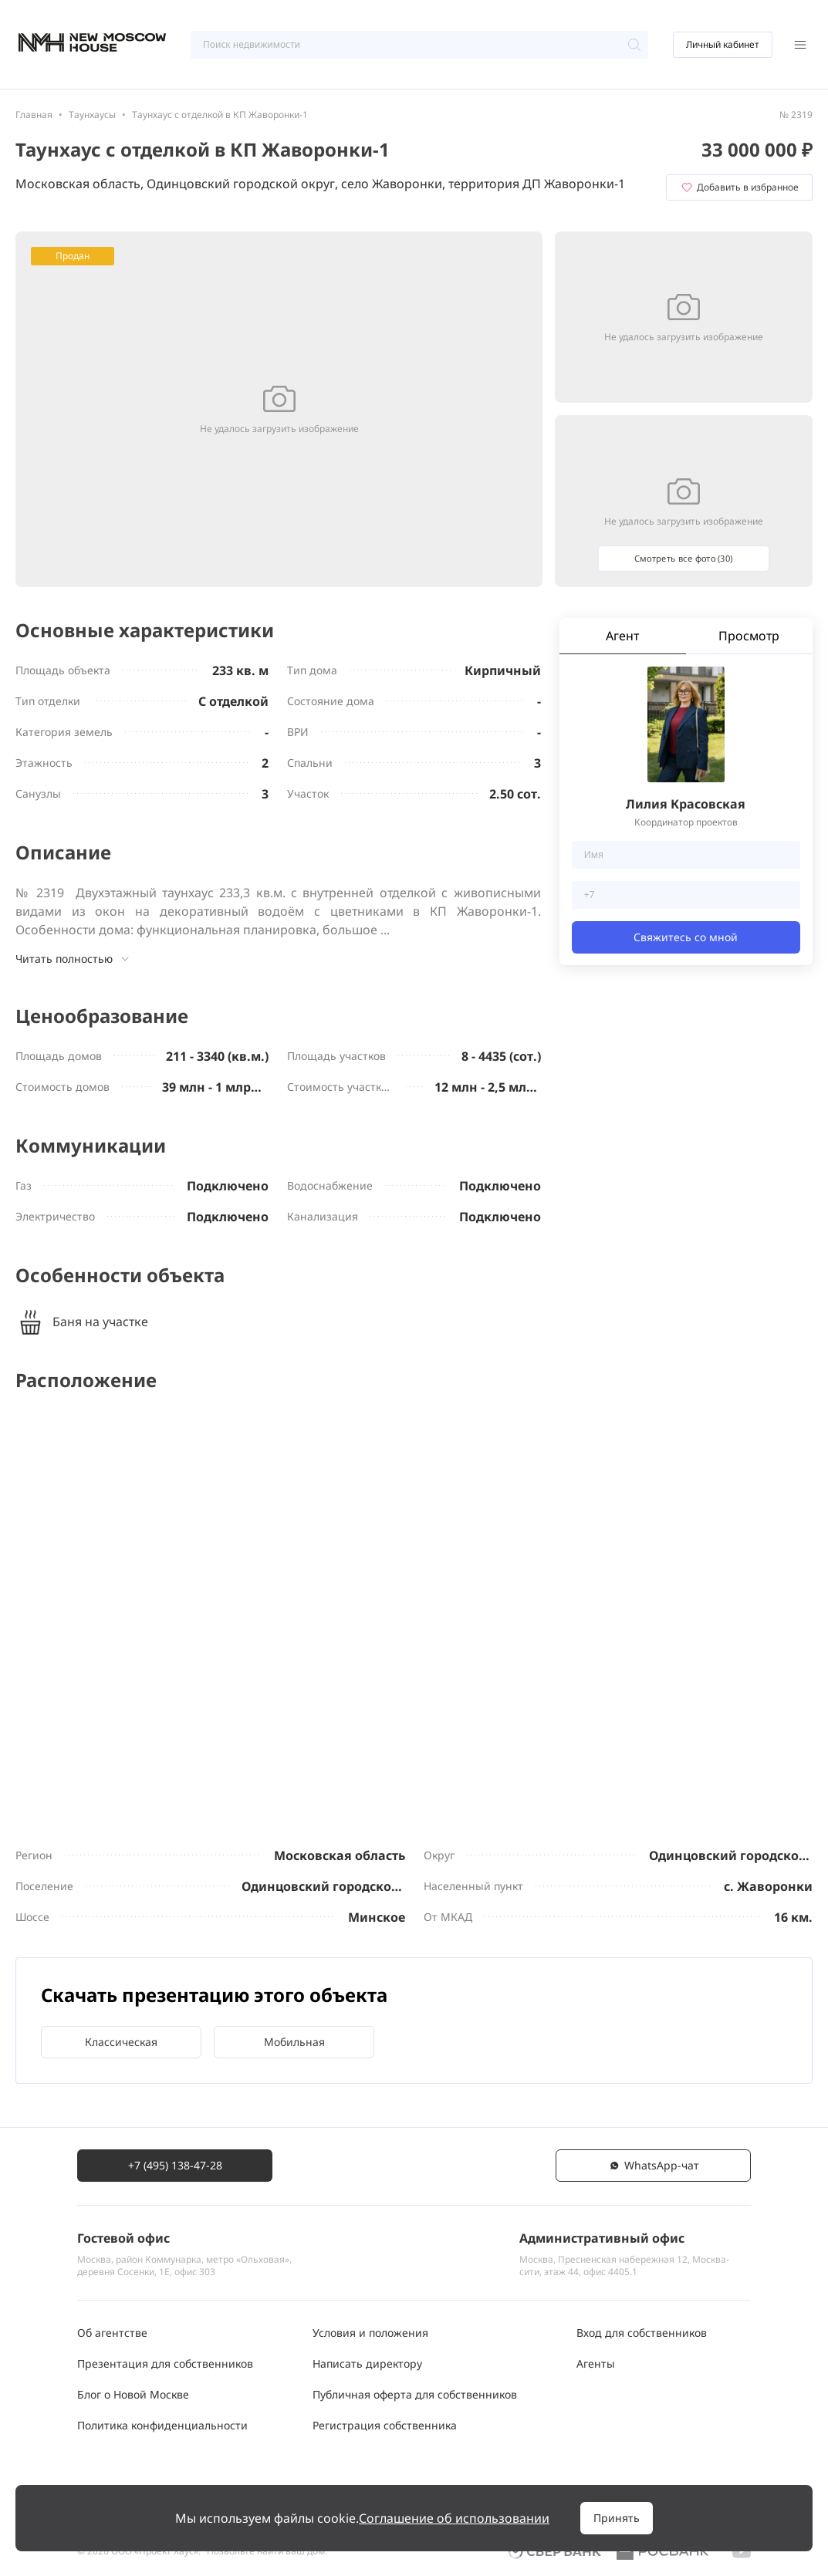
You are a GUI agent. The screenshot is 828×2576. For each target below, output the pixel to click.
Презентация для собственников (165, 2363)
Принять (616, 2517)
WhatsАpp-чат (653, 2165)
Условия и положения (370, 2332)
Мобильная (294, 2041)
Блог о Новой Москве (133, 2394)
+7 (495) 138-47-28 (175, 2165)
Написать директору (367, 2363)
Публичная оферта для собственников (415, 2394)
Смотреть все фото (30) (684, 558)
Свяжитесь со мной (686, 937)
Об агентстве (112, 2332)
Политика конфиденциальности (162, 2425)
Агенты (595, 2363)
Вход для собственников (641, 2332)
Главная (33, 114)
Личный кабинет (722, 44)
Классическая (121, 2041)
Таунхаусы (92, 114)
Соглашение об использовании (454, 2518)
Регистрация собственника (385, 2425)
